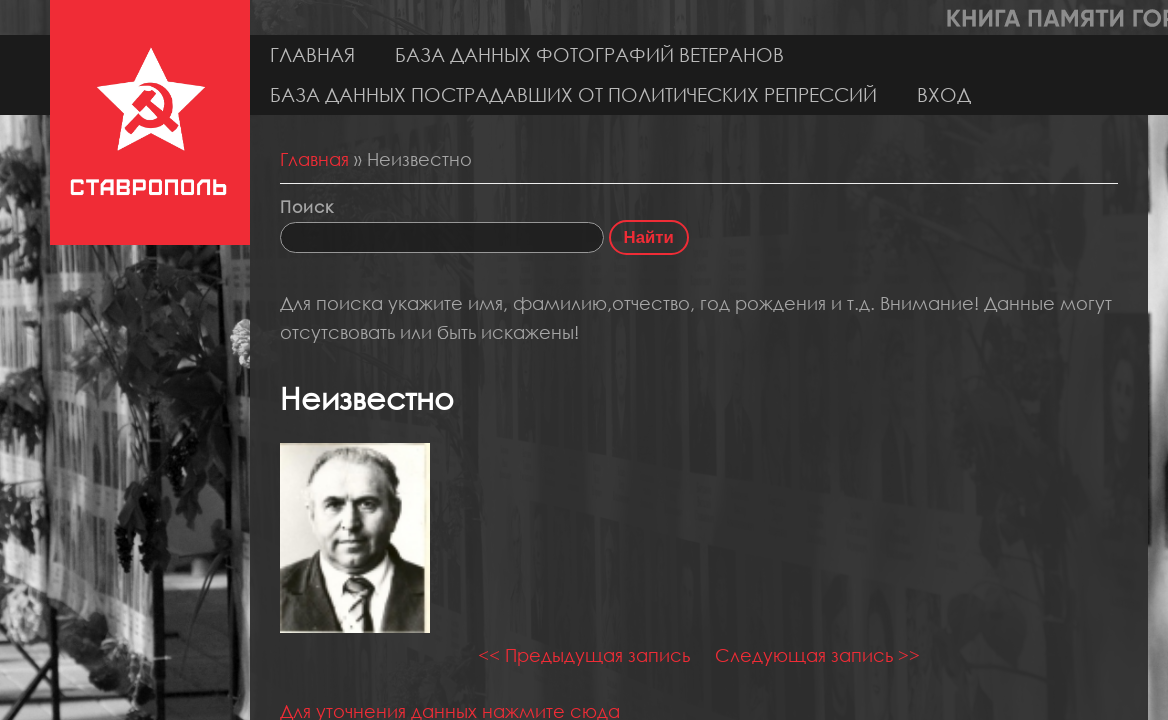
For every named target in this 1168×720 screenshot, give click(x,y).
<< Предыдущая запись (584, 655)
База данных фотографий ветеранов (589, 54)
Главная (312, 54)
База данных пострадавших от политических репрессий (573, 94)
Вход (944, 94)
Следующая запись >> (817, 655)
